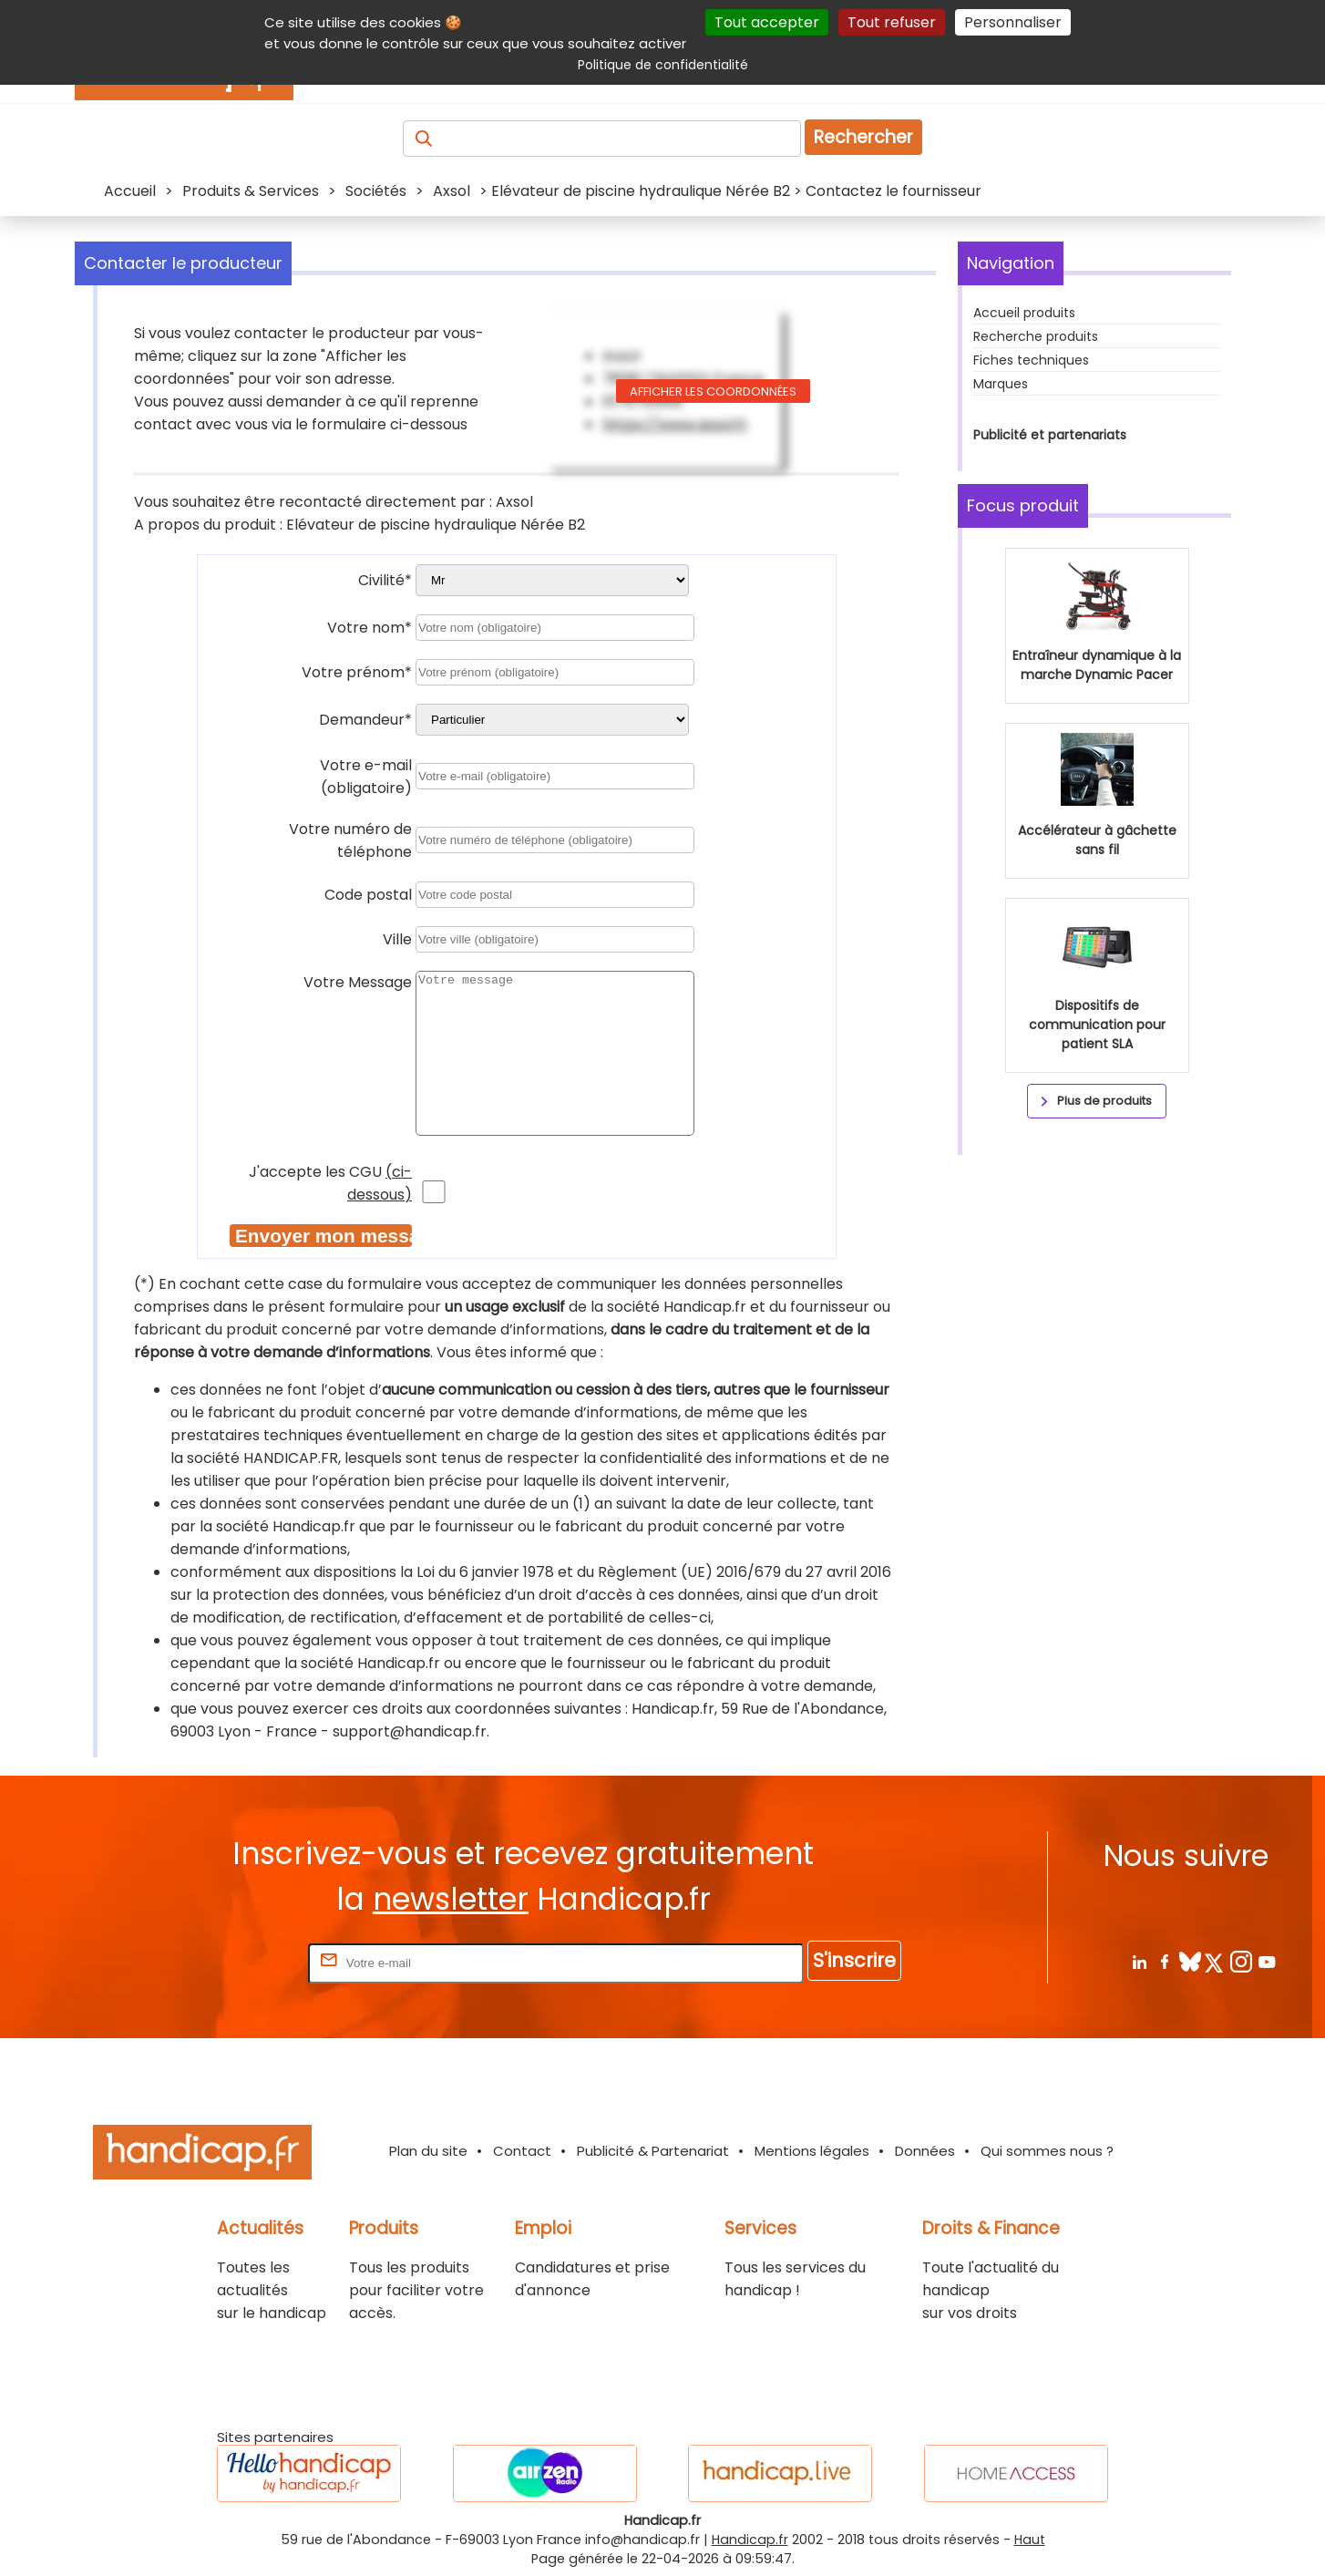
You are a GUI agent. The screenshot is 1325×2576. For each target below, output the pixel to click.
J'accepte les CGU (330, 1183)
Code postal (368, 894)
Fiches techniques (1031, 360)
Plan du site (428, 2150)
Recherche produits (1035, 336)
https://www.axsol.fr (675, 424)
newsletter (451, 1899)
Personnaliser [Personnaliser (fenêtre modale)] (1013, 22)
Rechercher (863, 137)
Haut (1029, 2539)
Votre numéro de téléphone (350, 840)
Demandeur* (365, 719)
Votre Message (357, 982)
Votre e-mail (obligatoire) (366, 777)
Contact (522, 2150)
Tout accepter (766, 22)
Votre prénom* (357, 672)
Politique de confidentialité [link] (663, 65)
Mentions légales (812, 2150)
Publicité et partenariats (1049, 435)
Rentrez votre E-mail (231, 1962)
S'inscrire (854, 1960)
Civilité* (385, 580)
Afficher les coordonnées (713, 391)
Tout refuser (891, 22)
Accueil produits (1024, 313)
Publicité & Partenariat (653, 2150)
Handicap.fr (750, 2539)
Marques (1000, 384)
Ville (397, 939)
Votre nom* (369, 627)
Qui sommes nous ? (1047, 2150)
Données (925, 2150)
